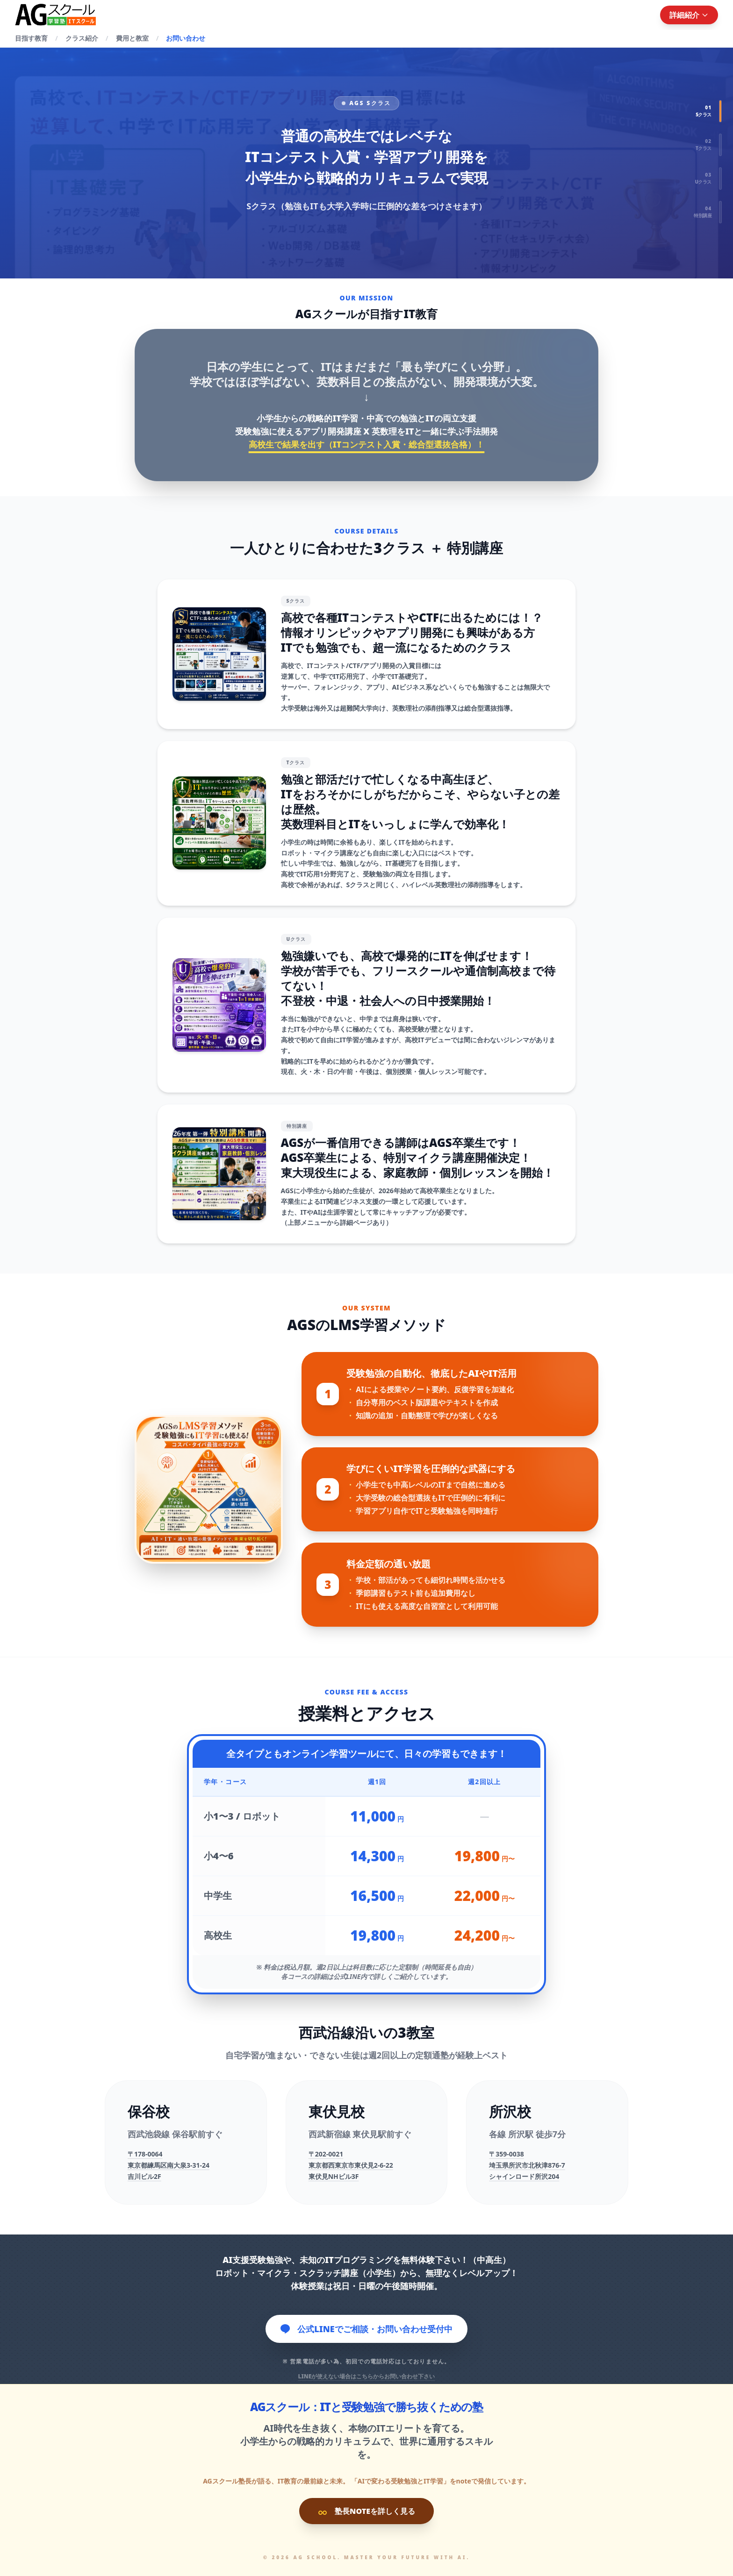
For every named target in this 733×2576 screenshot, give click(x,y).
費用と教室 (132, 38)
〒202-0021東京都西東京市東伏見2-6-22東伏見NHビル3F (351, 2165)
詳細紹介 (689, 15)
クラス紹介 (81, 38)
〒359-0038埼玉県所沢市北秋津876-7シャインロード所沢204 (527, 2165)
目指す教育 (31, 38)
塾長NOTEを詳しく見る (366, 2511)
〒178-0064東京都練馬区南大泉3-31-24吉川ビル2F (168, 2165)
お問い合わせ (185, 38)
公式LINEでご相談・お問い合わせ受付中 (366, 2328)
